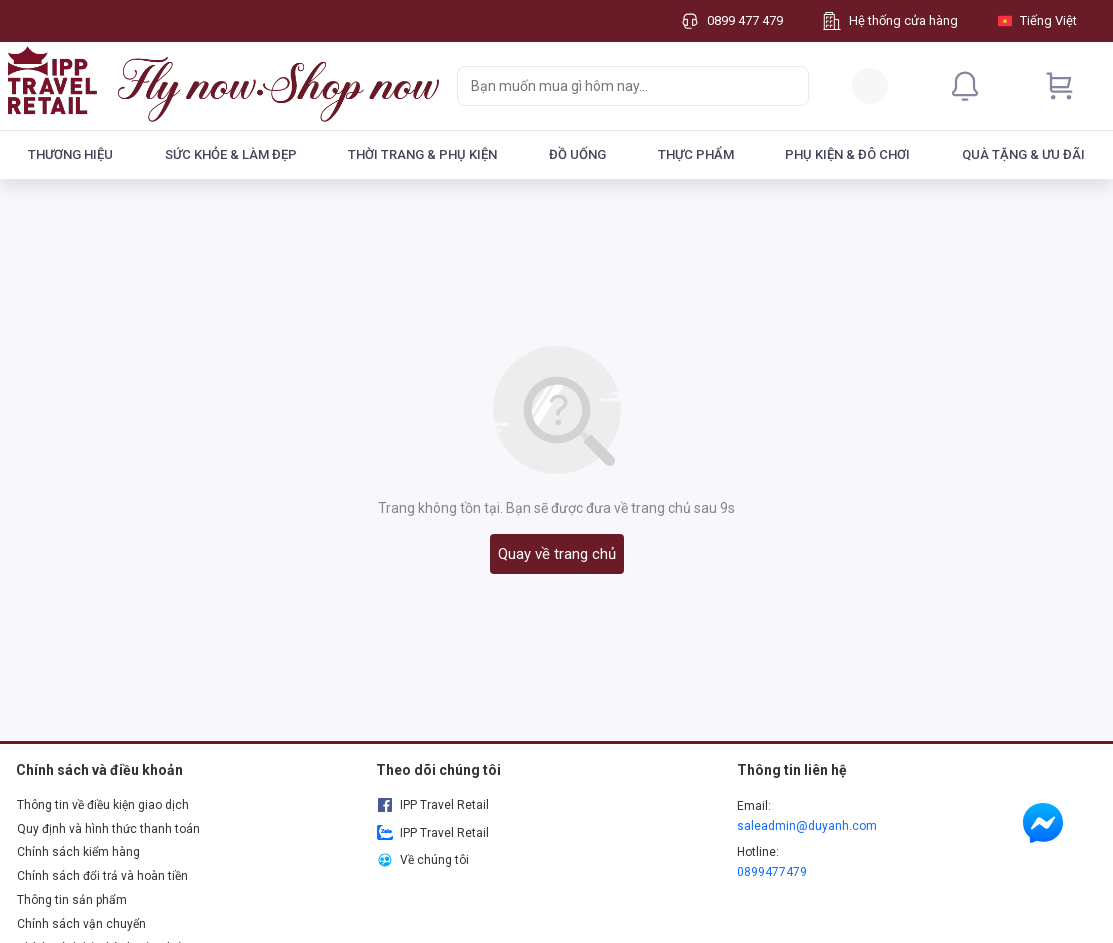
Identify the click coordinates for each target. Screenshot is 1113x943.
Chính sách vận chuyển (81, 924)
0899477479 (772, 872)
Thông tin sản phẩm (72, 900)
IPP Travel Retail (432, 805)
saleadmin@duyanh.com (807, 826)
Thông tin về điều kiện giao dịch (103, 805)
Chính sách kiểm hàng (78, 852)
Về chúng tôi (422, 860)
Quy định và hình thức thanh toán (108, 829)
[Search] (789, 86)
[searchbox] (615, 86)
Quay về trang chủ (557, 554)
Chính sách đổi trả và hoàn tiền (102, 876)
